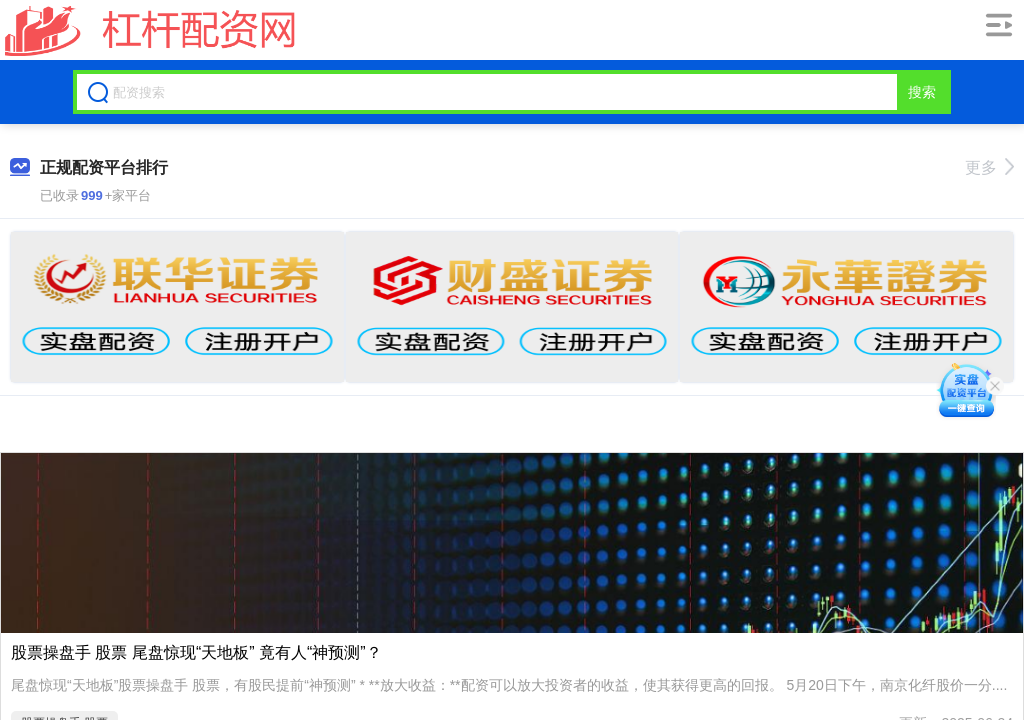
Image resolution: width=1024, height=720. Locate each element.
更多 (989, 167)
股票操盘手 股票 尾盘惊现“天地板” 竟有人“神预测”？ (196, 652)
